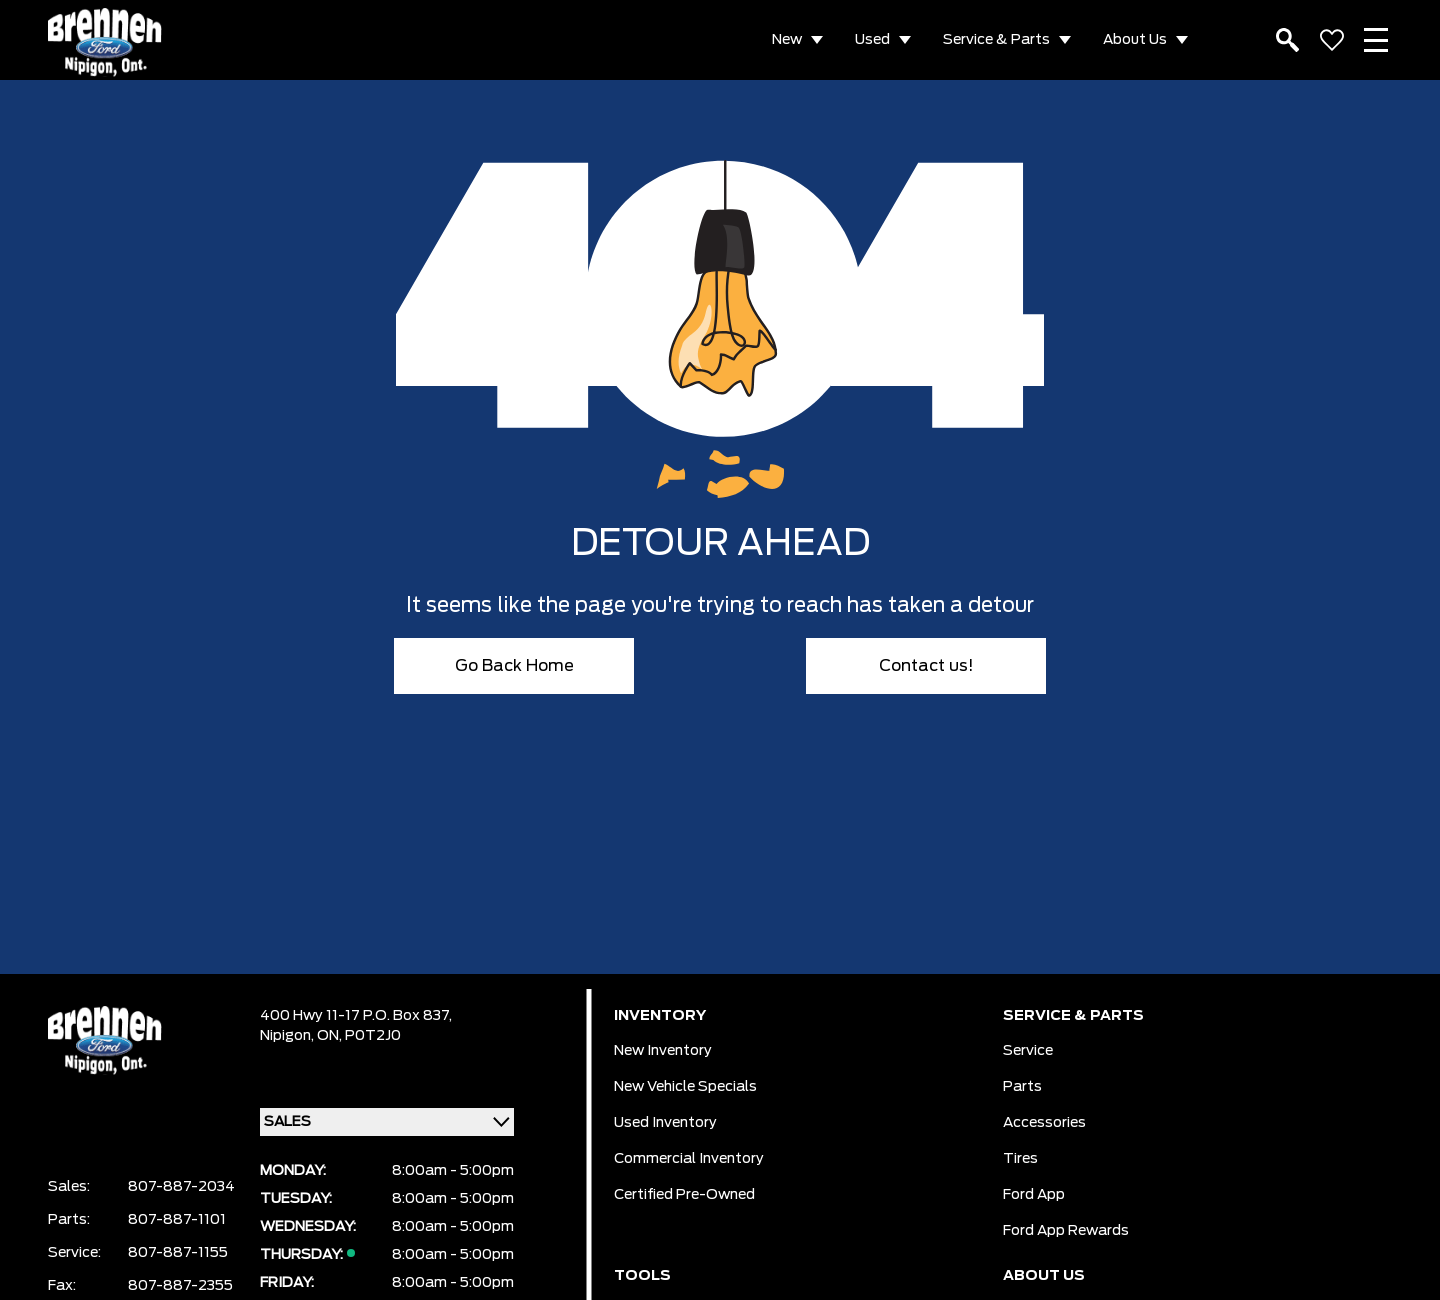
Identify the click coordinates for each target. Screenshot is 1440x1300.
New (787, 40)
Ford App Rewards (1066, 1231)
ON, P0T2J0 (359, 1036)
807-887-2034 (181, 1187)
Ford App (1034, 1195)
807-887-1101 (177, 1220)
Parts (1022, 1087)
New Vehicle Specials (685, 1087)
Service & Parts (996, 40)
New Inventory (663, 1051)
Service (1028, 1051)
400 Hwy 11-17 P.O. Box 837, (356, 1016)
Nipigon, (288, 1036)
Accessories (1044, 1123)
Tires (1020, 1159)
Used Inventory (665, 1123)
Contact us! (926, 666)
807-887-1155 (178, 1253)
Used (872, 40)
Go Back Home (514, 666)
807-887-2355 (180, 1286)
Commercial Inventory (689, 1159)
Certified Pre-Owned (684, 1195)
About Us (1135, 40)
